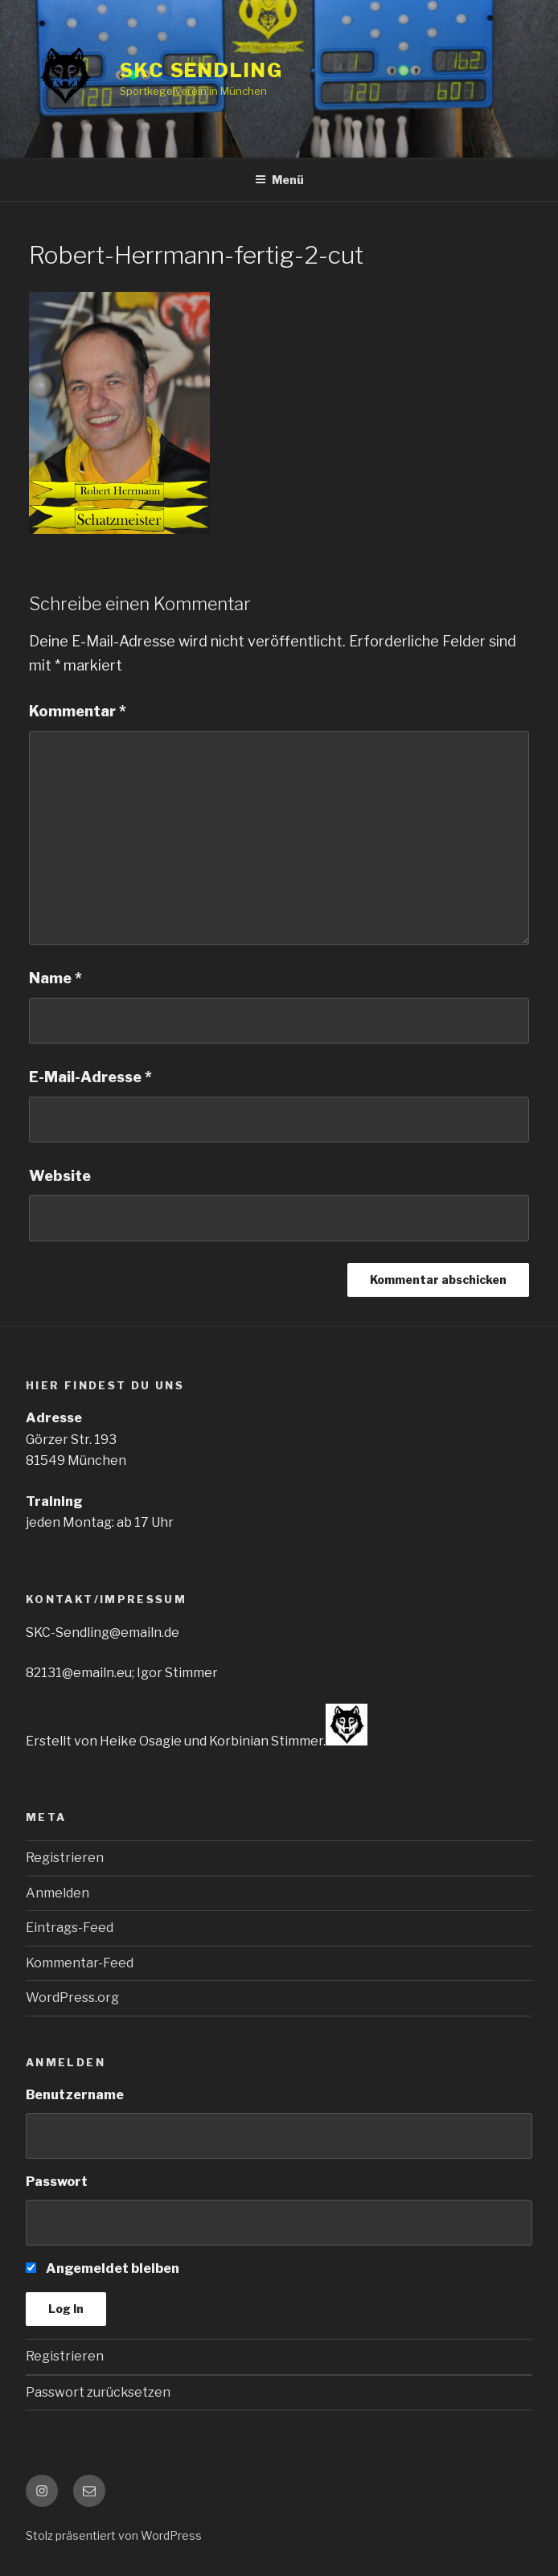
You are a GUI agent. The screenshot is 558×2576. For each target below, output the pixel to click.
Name (55, 978)
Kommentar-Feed (79, 1963)
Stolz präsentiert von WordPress (114, 2535)
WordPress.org (72, 1997)
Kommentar (77, 711)
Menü (279, 180)
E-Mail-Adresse (90, 1077)
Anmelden (57, 1893)
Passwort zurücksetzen (98, 2392)
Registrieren (65, 1857)
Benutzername (75, 2094)
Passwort (57, 2181)
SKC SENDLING (201, 70)
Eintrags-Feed (69, 1927)
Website (60, 1175)
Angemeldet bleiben (102, 2268)
